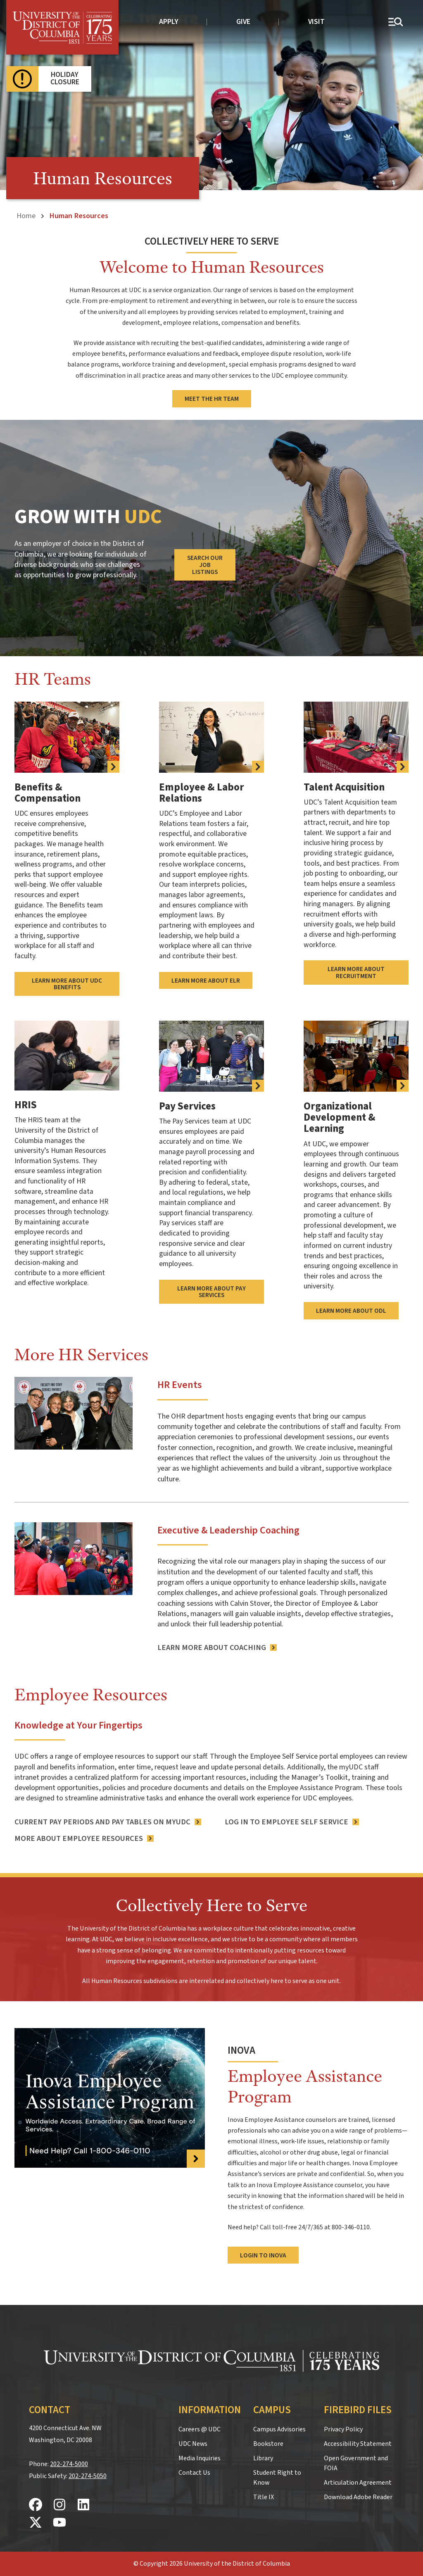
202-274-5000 (69, 2464)
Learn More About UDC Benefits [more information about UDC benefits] (67, 984)
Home (26, 215)
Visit (316, 22)
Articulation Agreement (358, 2482)
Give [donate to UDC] (243, 22)
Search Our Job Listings (205, 564)
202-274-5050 (88, 2476)
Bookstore (268, 2443)
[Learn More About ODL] (356, 1056)
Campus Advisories (279, 2429)
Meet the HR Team (212, 398)
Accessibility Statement (358, 2443)
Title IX (263, 2497)
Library (263, 2458)
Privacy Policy (343, 2429)
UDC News (192, 2443)
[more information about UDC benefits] (66, 737)
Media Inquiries (199, 2458)
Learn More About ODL (351, 1310)
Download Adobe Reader (358, 2497)
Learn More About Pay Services (211, 1291)
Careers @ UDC (199, 2429)
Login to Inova (263, 2254)
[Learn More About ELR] (211, 737)
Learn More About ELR (205, 980)
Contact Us (194, 2472)
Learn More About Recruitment (356, 972)
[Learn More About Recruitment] (356, 737)
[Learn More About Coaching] (216, 1648)
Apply (168, 22)
